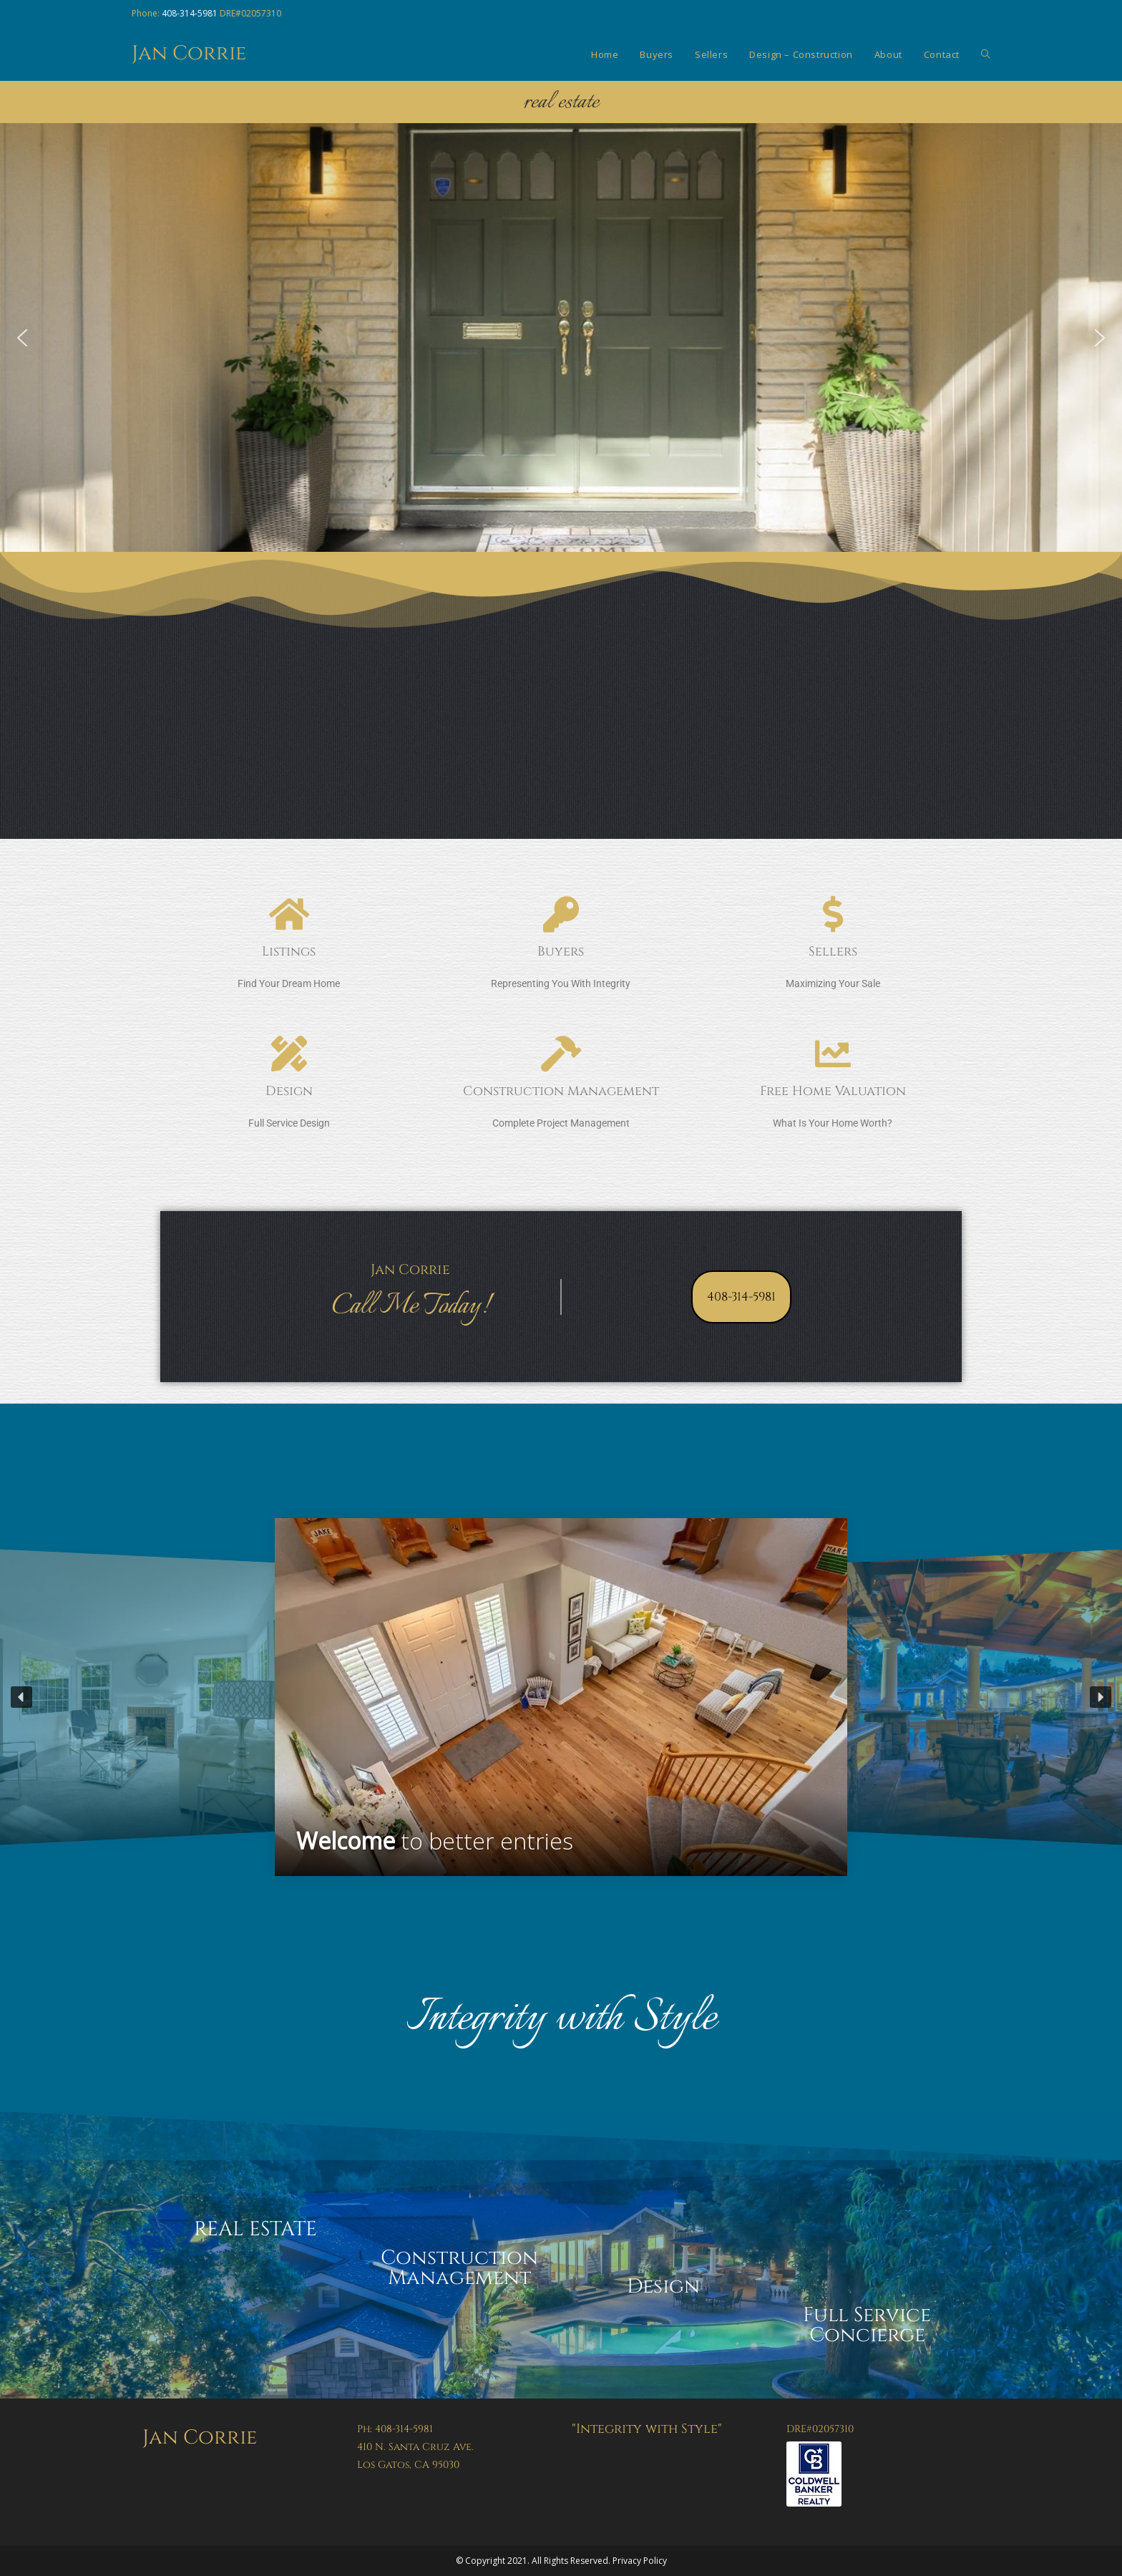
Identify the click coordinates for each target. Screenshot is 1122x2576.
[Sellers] (833, 914)
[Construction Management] (561, 1053)
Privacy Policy (640, 2561)
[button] (22, 337)
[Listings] (289, 914)
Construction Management (561, 1091)
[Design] (289, 1053)
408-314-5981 (190, 13)
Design (289, 1091)
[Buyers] (561, 914)
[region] (561, 1697)
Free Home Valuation (833, 1091)
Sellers (833, 952)
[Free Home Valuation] (833, 1053)
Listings (289, 952)
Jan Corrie (189, 53)
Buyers (560, 952)
